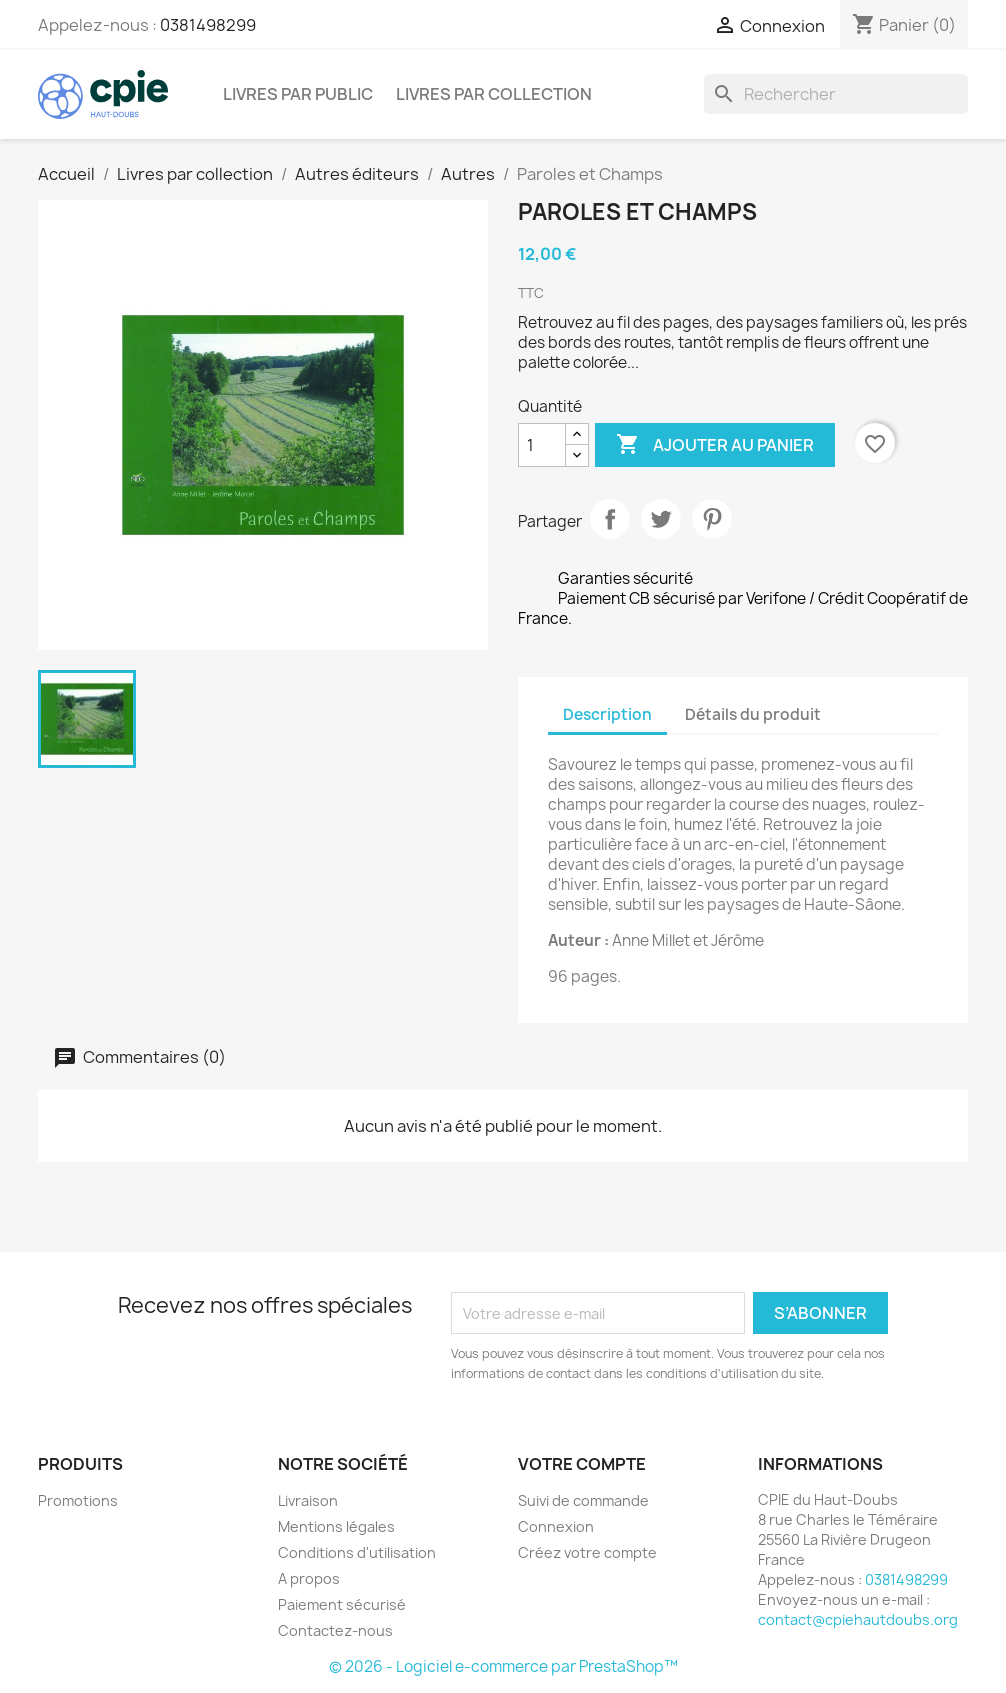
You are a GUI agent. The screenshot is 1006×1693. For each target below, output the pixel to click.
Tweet (661, 519)
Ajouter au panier (715, 445)
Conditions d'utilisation (357, 1552)
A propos (309, 1578)
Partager (610, 519)
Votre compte (582, 1464)
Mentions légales (336, 1526)
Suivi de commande (583, 1500)
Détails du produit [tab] (753, 714)
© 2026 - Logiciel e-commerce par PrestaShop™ (503, 1666)
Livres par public (298, 94)
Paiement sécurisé (342, 1604)
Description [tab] (607, 714)
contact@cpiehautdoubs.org (858, 1619)
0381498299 (208, 25)
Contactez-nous (335, 1630)
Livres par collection (494, 94)
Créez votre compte (587, 1552)
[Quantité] (542, 445)
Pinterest (712, 519)
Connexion (556, 1526)
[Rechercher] (836, 94)
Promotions (78, 1500)
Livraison (308, 1500)
